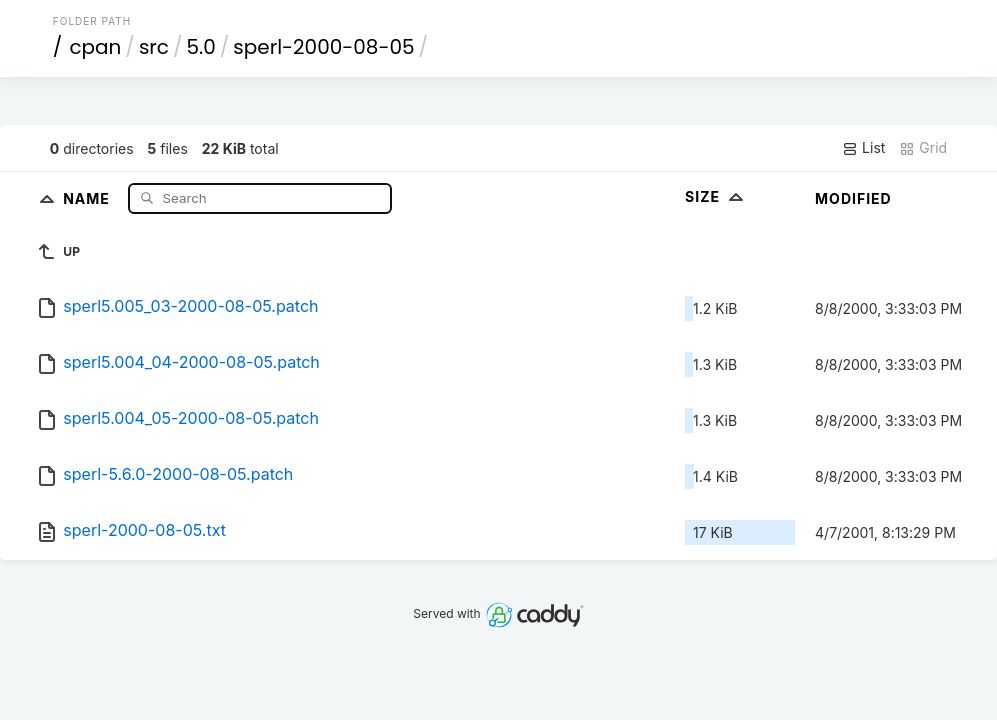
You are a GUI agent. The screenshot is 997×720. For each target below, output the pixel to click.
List (863, 148)
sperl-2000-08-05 (323, 47)
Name (88, 197)
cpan (95, 47)
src (154, 47)
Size (716, 196)
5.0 (200, 47)
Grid (923, 148)
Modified (853, 198)
